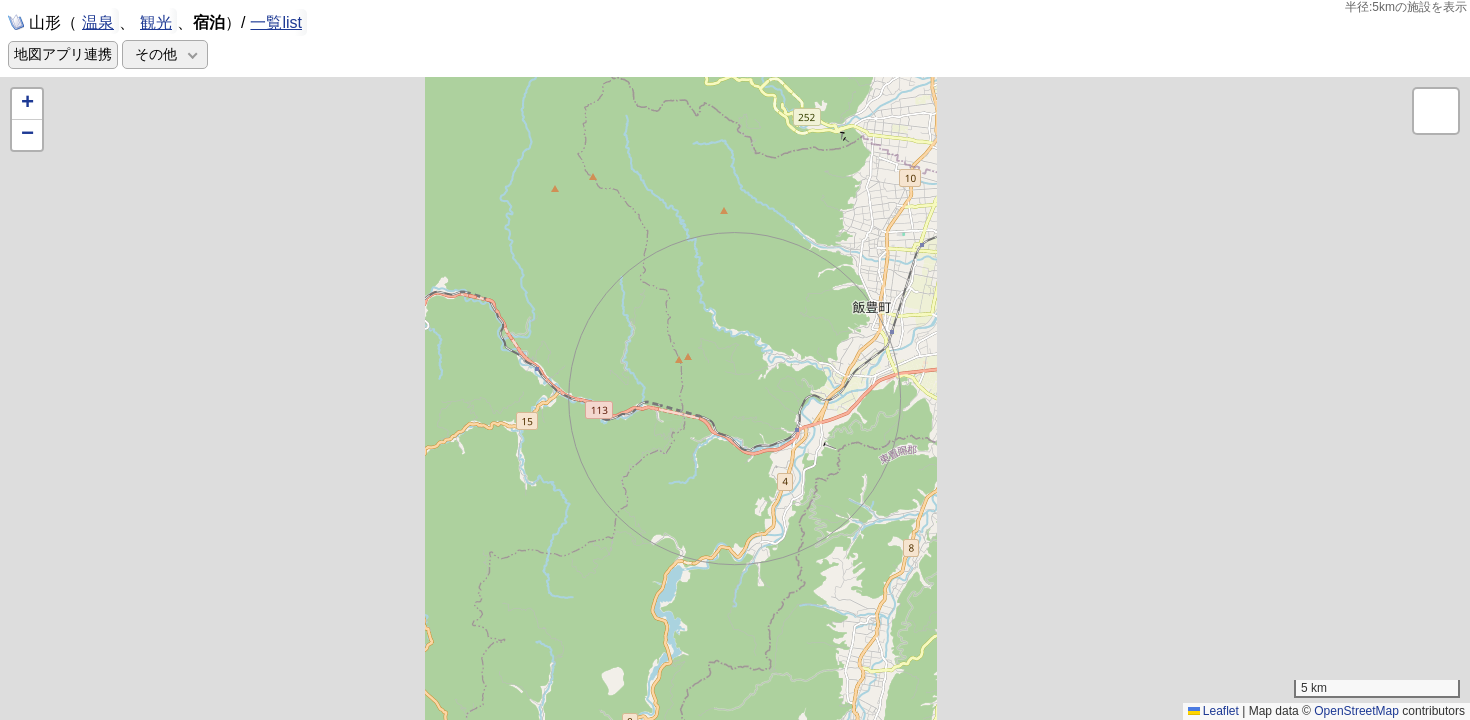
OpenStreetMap (1356, 711)
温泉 (98, 21)
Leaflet (1213, 711)
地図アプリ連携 (63, 54)
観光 (156, 21)
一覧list (276, 22)
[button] (27, 104)
